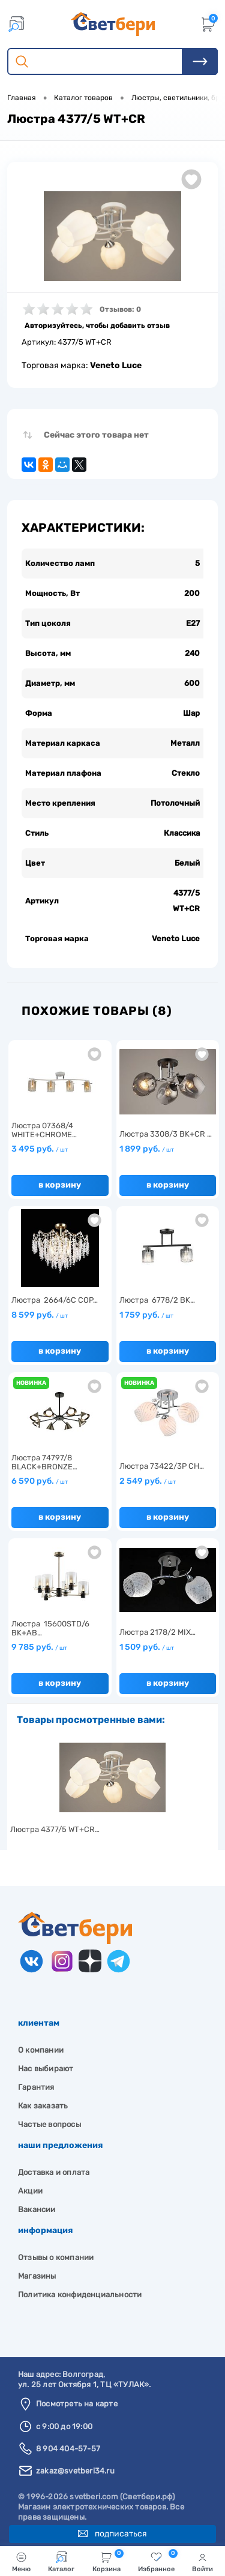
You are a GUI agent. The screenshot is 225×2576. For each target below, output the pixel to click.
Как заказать (43, 2105)
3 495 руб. (39, 1149)
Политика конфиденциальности (80, 2294)
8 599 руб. (39, 1315)
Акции (30, 2190)
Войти (202, 2562)
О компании (41, 2049)
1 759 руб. (146, 1315)
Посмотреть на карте (77, 2403)
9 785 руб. (39, 1647)
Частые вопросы (49, 2124)
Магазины (37, 2275)
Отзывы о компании (56, 2257)
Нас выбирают (45, 2068)
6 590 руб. (39, 1481)
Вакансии (37, 2209)
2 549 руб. (147, 1481)
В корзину (59, 1185)
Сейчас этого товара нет (96, 435)
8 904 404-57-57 (68, 2448)
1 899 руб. (146, 1149)
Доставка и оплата (53, 2172)
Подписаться (112, 2534)
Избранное (158, 2561)
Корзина (108, 2561)
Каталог (61, 2562)
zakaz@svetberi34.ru (75, 2470)
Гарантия (36, 2087)
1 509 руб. (146, 1647)
